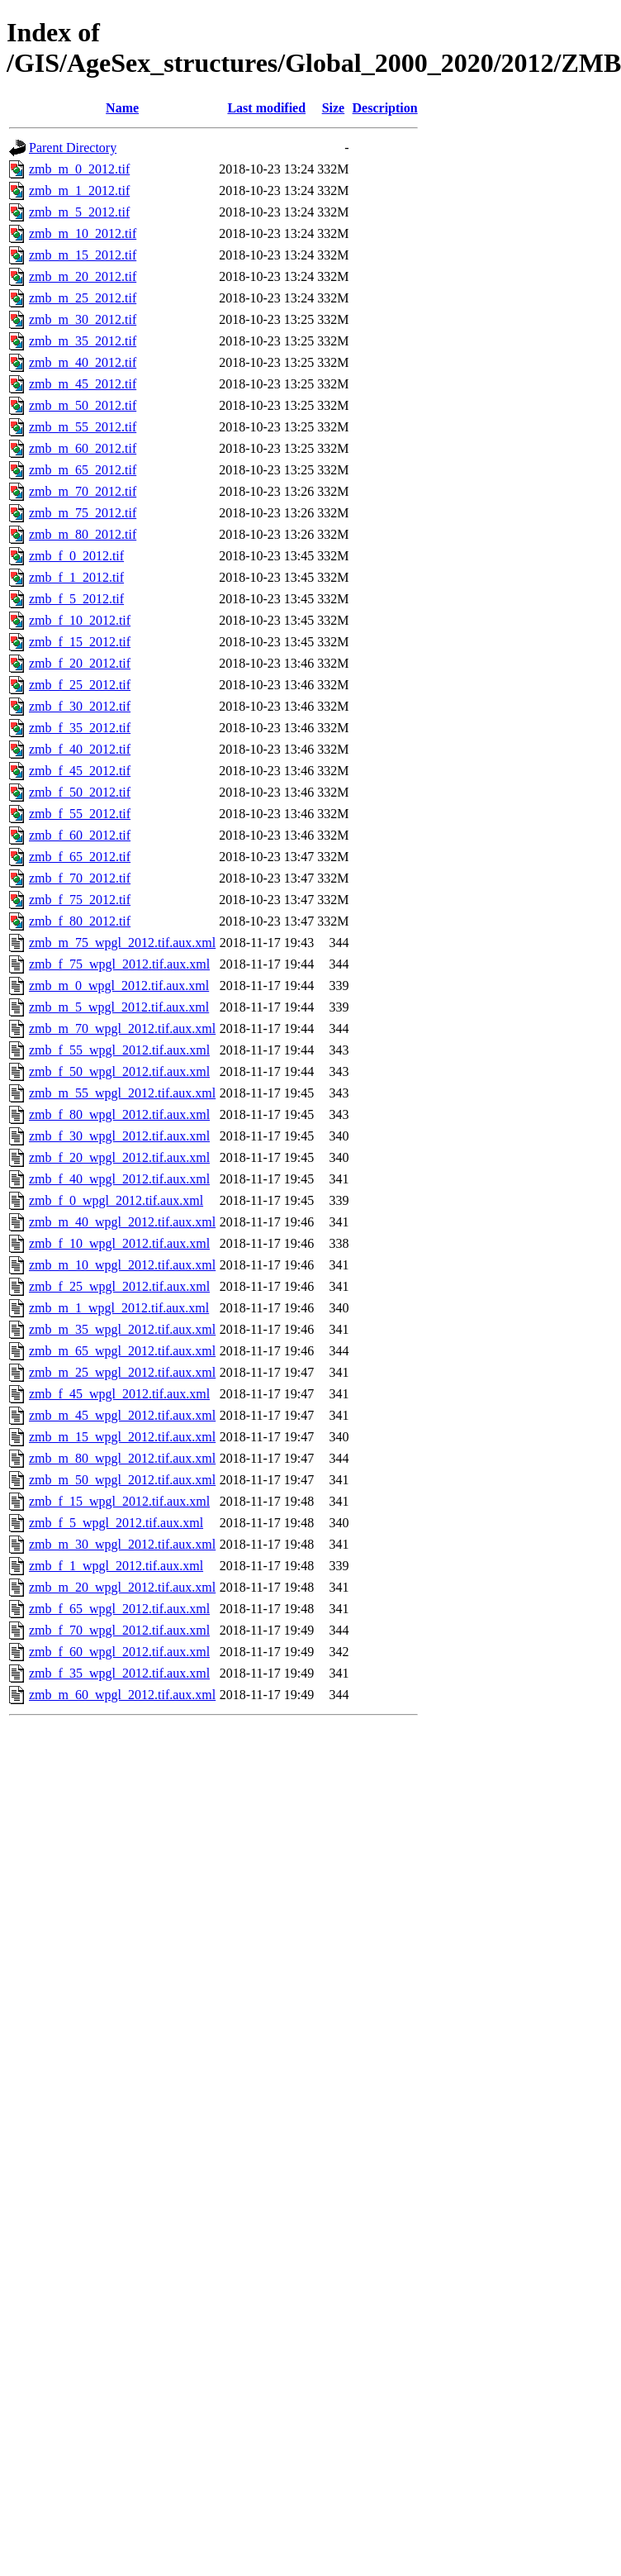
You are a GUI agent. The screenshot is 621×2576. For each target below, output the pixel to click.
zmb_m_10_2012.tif (82, 233)
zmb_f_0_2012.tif (76, 556)
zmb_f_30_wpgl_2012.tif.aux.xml (119, 1136)
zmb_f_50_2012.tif (79, 792)
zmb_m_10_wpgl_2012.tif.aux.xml (122, 1265)
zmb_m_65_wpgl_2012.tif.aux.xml (122, 1351)
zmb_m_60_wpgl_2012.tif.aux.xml (122, 1695)
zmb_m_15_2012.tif (82, 255)
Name (122, 108)
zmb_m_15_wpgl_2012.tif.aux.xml (122, 1437)
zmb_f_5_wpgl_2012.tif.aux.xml (116, 1523)
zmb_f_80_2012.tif (79, 921)
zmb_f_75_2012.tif (79, 900)
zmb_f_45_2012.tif (79, 771)
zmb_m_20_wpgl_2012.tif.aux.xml (122, 1587)
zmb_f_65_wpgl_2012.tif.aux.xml (119, 1609)
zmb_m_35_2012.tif (82, 341)
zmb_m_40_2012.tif (82, 362)
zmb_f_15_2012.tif (79, 642)
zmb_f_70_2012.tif (79, 878)
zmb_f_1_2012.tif (76, 577)
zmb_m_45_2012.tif (82, 384)
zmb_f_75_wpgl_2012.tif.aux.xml (119, 964)
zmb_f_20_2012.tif (79, 663)
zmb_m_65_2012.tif (82, 470)
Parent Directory (72, 147)
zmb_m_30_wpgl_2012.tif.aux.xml (122, 1544)
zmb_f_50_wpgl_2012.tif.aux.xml (119, 1071)
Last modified (266, 108)
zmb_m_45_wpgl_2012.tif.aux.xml (122, 1415)
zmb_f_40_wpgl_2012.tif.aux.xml (119, 1179)
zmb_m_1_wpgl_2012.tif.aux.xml (119, 1308)
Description (385, 108)
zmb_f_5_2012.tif (76, 599)
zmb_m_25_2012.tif (82, 298)
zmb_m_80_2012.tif (82, 534)
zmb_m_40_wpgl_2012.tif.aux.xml (122, 1222)
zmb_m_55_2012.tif (82, 427)
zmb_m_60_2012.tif (82, 448)
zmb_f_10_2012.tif (79, 620)
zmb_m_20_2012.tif (82, 276)
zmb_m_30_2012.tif (82, 319)
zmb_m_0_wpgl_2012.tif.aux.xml (119, 985)
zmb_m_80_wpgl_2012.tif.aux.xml (122, 1458)
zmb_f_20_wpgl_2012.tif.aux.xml (119, 1157)
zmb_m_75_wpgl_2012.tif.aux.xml (122, 943)
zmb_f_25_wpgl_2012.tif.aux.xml (119, 1286)
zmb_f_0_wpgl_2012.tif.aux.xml (116, 1200)
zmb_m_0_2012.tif (79, 169)
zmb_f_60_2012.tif (79, 835)
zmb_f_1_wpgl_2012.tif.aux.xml (116, 1566)
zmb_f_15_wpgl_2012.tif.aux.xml (119, 1501)
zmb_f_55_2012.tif (79, 814)
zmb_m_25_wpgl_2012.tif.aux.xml (122, 1372)
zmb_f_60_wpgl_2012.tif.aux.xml (119, 1652)
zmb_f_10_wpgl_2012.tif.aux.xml (119, 1243)
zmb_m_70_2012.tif (82, 491)
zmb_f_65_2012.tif (79, 857)
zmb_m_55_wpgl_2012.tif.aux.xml (122, 1093)
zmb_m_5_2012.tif (79, 212)
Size (333, 108)
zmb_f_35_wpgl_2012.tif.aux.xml (119, 1673)
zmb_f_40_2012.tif (79, 749)
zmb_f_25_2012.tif (79, 685)
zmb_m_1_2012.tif (79, 190)
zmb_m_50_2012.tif (82, 405)
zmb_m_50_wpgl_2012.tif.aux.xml (122, 1480)
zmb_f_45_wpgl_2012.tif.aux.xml (119, 1394)
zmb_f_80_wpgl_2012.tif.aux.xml (119, 1114)
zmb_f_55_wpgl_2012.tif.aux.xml (119, 1050)
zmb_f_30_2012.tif (79, 706)
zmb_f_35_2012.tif (79, 728)
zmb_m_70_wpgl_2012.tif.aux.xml (122, 1028)
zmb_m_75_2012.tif (82, 513)
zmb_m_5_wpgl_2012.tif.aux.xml (119, 1007)
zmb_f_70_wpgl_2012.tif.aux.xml (119, 1630)
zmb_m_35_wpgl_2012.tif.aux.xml (122, 1329)
